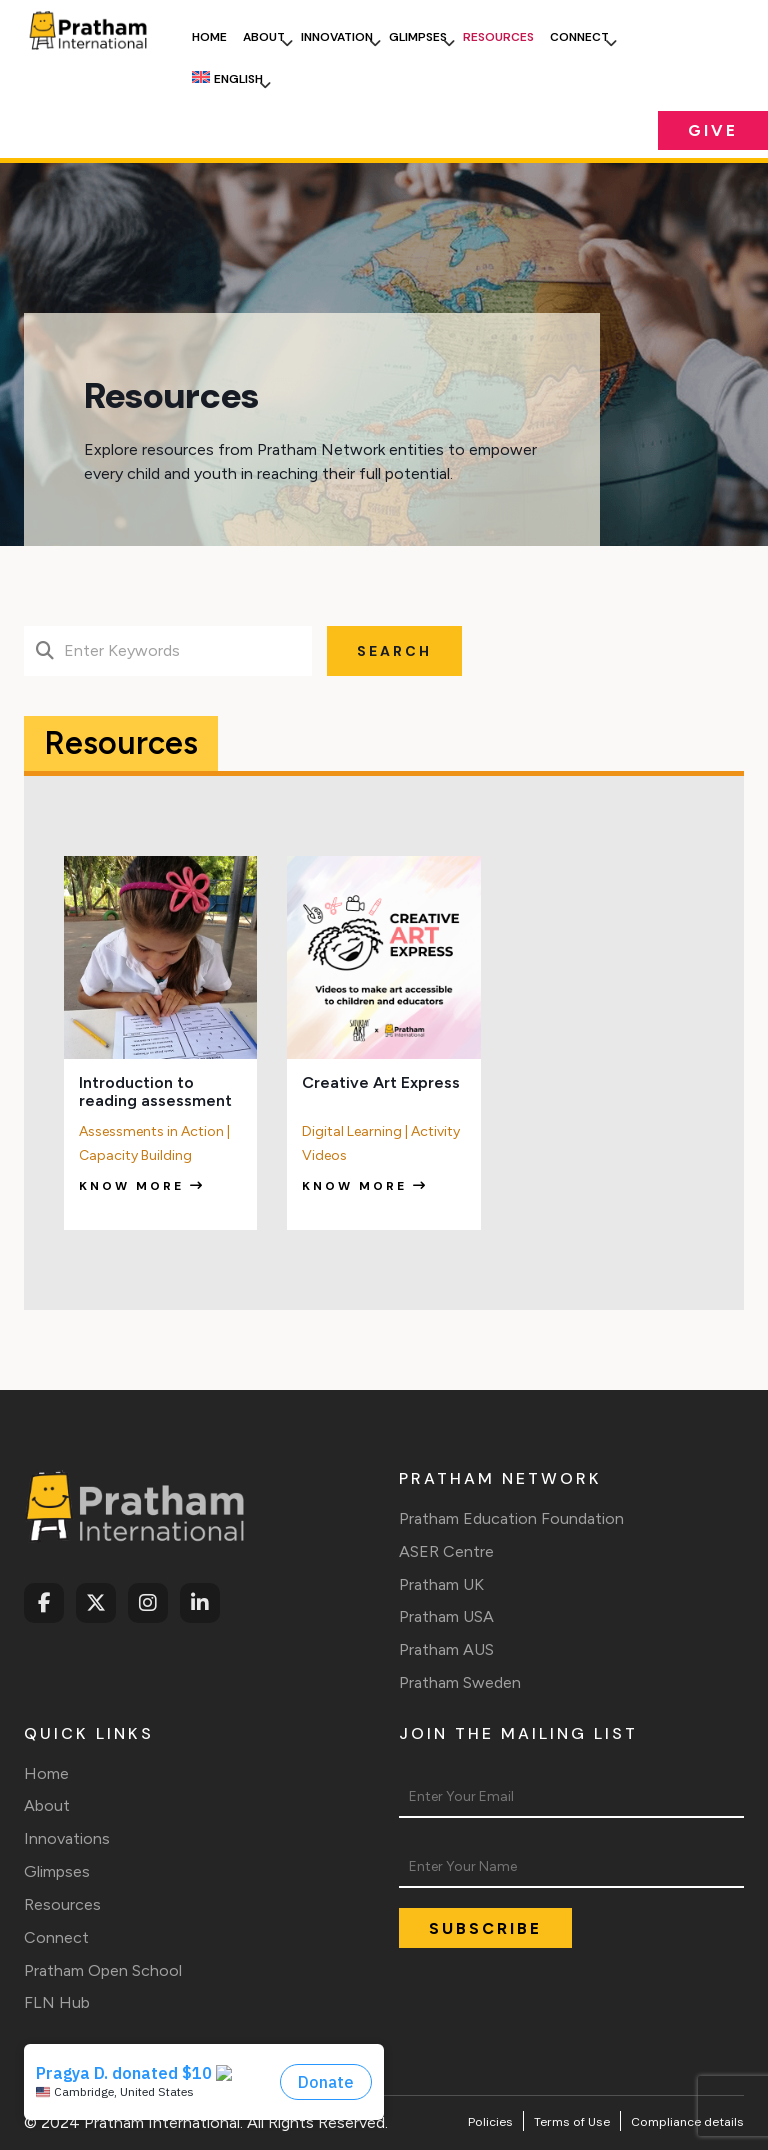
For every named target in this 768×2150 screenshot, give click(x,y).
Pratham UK (441, 1584)
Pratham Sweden (460, 1682)
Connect (579, 37)
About (264, 37)
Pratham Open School (103, 1970)
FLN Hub (57, 2002)
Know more (142, 1186)
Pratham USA (446, 1616)
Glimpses (418, 37)
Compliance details (687, 2122)
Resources (498, 37)
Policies (490, 2122)
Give (713, 130)
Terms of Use (572, 2122)
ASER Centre (446, 1551)
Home (209, 37)
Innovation (337, 37)
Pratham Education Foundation (511, 1518)
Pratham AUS (446, 1649)
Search (394, 651)
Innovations (67, 1838)
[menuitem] (227, 79)
